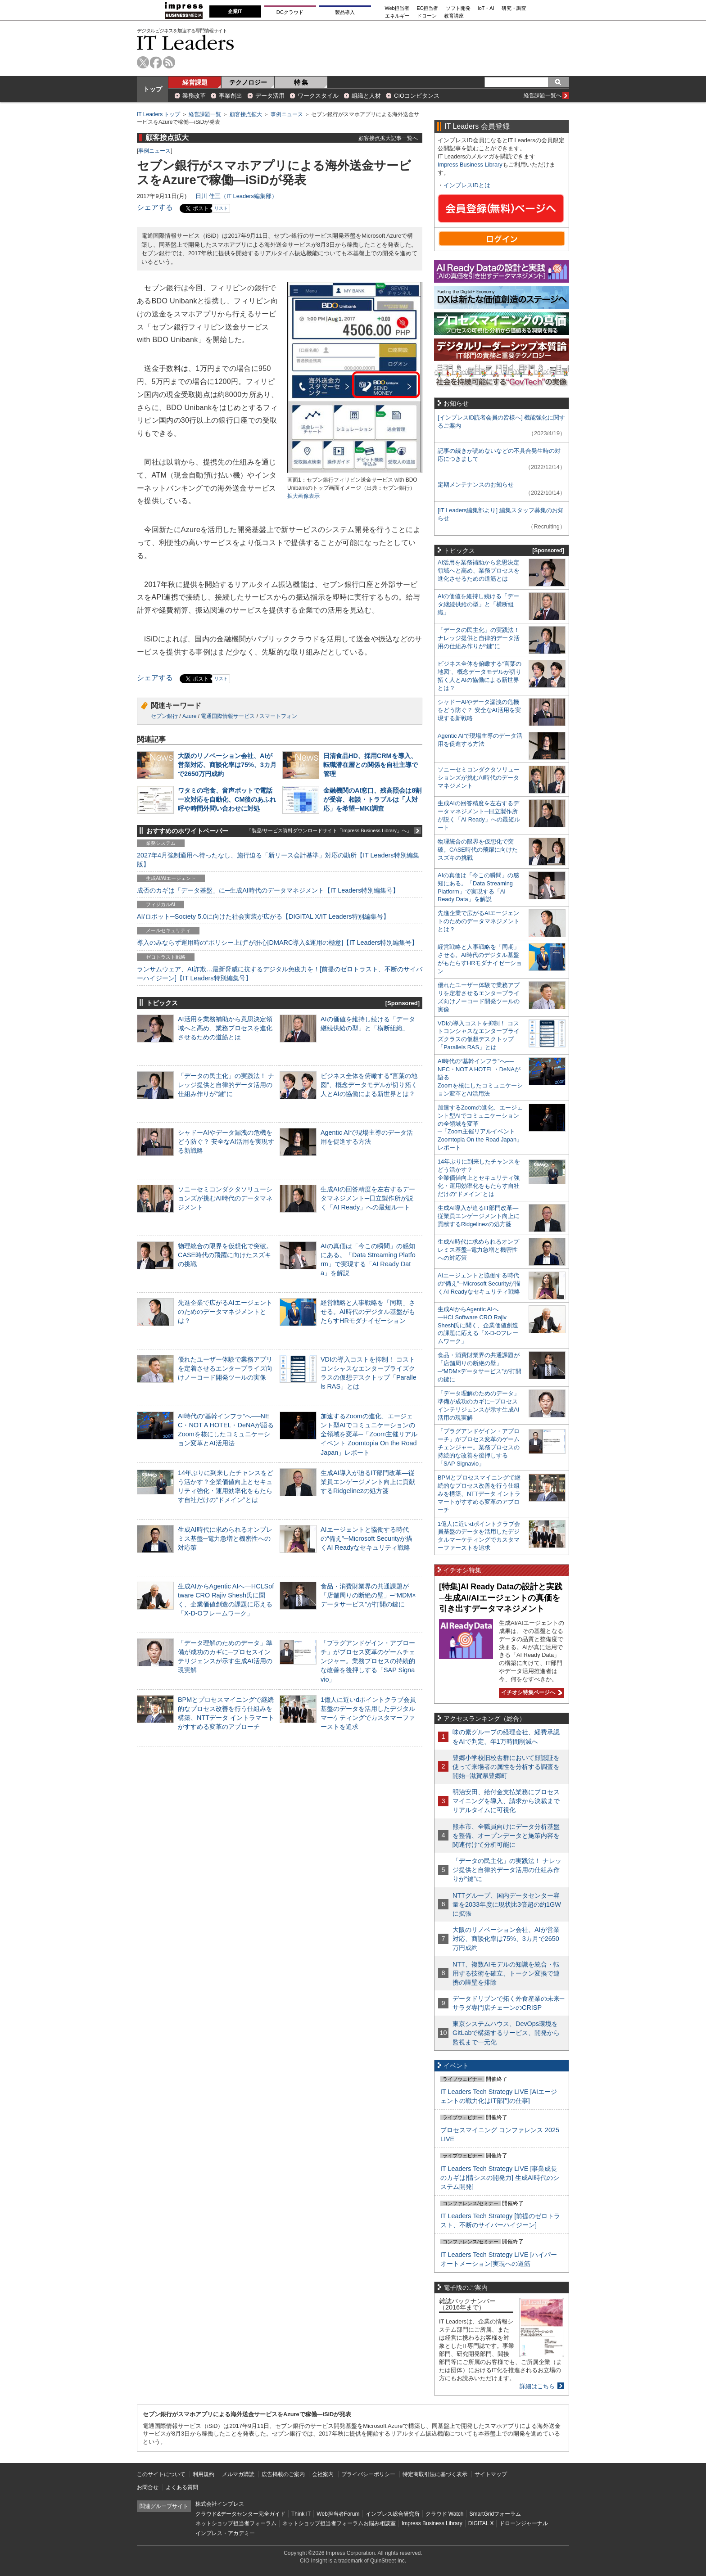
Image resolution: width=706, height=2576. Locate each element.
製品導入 (345, 12)
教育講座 (454, 16)
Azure (189, 716)
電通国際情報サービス (228, 716)
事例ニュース (287, 114)
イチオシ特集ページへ (530, 1692)
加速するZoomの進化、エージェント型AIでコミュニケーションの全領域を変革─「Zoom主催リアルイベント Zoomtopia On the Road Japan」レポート (369, 1434)
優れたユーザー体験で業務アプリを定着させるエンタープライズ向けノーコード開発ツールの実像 (225, 1368)
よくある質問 (182, 2487)
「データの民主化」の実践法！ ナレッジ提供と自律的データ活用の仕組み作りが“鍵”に (226, 1084)
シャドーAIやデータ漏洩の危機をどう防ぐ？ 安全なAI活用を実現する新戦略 (226, 1141)
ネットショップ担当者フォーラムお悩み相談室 (339, 2523)
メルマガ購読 (238, 2474)
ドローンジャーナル (523, 2523)
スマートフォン (278, 716)
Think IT (301, 2514)
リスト (221, 208)
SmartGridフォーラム (495, 2514)
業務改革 (194, 95)
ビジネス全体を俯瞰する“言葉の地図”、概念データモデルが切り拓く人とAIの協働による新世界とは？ (369, 1084)
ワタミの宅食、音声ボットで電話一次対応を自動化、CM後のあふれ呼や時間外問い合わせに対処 (227, 799)
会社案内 (323, 2474)
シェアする (155, 207)
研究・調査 (514, 8)
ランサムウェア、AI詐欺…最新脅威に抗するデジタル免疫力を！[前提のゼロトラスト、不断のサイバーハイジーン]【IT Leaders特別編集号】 (279, 973)
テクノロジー (248, 82)
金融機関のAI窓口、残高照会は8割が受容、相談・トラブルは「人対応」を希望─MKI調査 (372, 799)
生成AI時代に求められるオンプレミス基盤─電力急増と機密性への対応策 (225, 1538)
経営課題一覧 (205, 114)
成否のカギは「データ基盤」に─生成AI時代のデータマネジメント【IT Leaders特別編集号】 (268, 890)
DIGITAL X (481, 2523)
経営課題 (195, 82)
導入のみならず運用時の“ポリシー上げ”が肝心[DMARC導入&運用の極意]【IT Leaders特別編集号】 (277, 942)
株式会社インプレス (219, 2504)
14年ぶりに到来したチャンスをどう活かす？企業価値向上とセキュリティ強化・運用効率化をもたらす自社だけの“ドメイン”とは (479, 1177)
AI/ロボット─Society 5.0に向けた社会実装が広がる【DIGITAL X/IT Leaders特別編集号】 (263, 916)
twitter (143, 62)
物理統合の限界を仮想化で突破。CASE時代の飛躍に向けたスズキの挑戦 (225, 1255)
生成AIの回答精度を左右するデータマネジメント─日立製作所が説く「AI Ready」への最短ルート (368, 1198)
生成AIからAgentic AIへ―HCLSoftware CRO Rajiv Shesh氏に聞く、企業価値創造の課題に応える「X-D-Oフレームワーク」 (478, 1325)
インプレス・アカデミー (225, 2533)
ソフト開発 (458, 8)
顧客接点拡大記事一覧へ (388, 138)
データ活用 (270, 95)
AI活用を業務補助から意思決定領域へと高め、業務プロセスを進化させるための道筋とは (225, 1028)
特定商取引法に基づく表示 (435, 2474)
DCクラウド (289, 12)
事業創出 (230, 95)
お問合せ (147, 2487)
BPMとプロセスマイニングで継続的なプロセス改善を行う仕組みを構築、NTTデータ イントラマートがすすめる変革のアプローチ (479, 1493)
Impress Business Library (470, 164)
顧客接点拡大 (246, 114)
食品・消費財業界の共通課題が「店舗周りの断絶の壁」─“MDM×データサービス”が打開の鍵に (368, 1595)
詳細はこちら (537, 2386)
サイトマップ (491, 2474)
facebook (156, 62)
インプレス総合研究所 (393, 2514)
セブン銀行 (164, 716)
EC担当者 (428, 8)
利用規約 (203, 2474)
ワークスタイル (318, 95)
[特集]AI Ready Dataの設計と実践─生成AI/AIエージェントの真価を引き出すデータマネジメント (500, 1597)
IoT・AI (486, 8)
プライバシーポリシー (368, 2474)
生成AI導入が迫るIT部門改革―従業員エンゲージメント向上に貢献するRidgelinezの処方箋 (368, 1481)
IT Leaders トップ (158, 114)
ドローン (427, 16)
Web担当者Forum (338, 2514)
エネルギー (397, 16)
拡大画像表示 (303, 496)
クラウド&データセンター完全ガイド (240, 2514)
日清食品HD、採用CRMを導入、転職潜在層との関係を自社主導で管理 (370, 764)
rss (169, 62)
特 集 (301, 82)
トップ (152, 89)
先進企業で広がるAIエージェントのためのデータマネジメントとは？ (225, 1311)
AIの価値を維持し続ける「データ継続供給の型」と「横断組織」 (478, 604)
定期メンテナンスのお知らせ (476, 484)
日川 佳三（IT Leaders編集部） (236, 196)
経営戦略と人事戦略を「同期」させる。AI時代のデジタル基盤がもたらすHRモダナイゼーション (368, 1311)
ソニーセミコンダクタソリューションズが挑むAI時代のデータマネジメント (225, 1198)
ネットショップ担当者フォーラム (235, 2523)
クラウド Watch (444, 2514)
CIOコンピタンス (416, 95)
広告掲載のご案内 (283, 2474)
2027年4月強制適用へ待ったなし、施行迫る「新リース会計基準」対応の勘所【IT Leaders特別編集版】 (278, 860)
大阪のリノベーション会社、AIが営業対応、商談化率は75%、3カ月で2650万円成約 (227, 764)
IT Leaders (185, 42)
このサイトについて (161, 2474)
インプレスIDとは (467, 185)
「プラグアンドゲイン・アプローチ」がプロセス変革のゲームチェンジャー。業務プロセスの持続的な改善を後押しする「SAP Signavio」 (368, 1661)
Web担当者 (397, 8)
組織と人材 (366, 95)
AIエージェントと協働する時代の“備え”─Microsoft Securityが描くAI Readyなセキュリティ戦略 (366, 1538)
